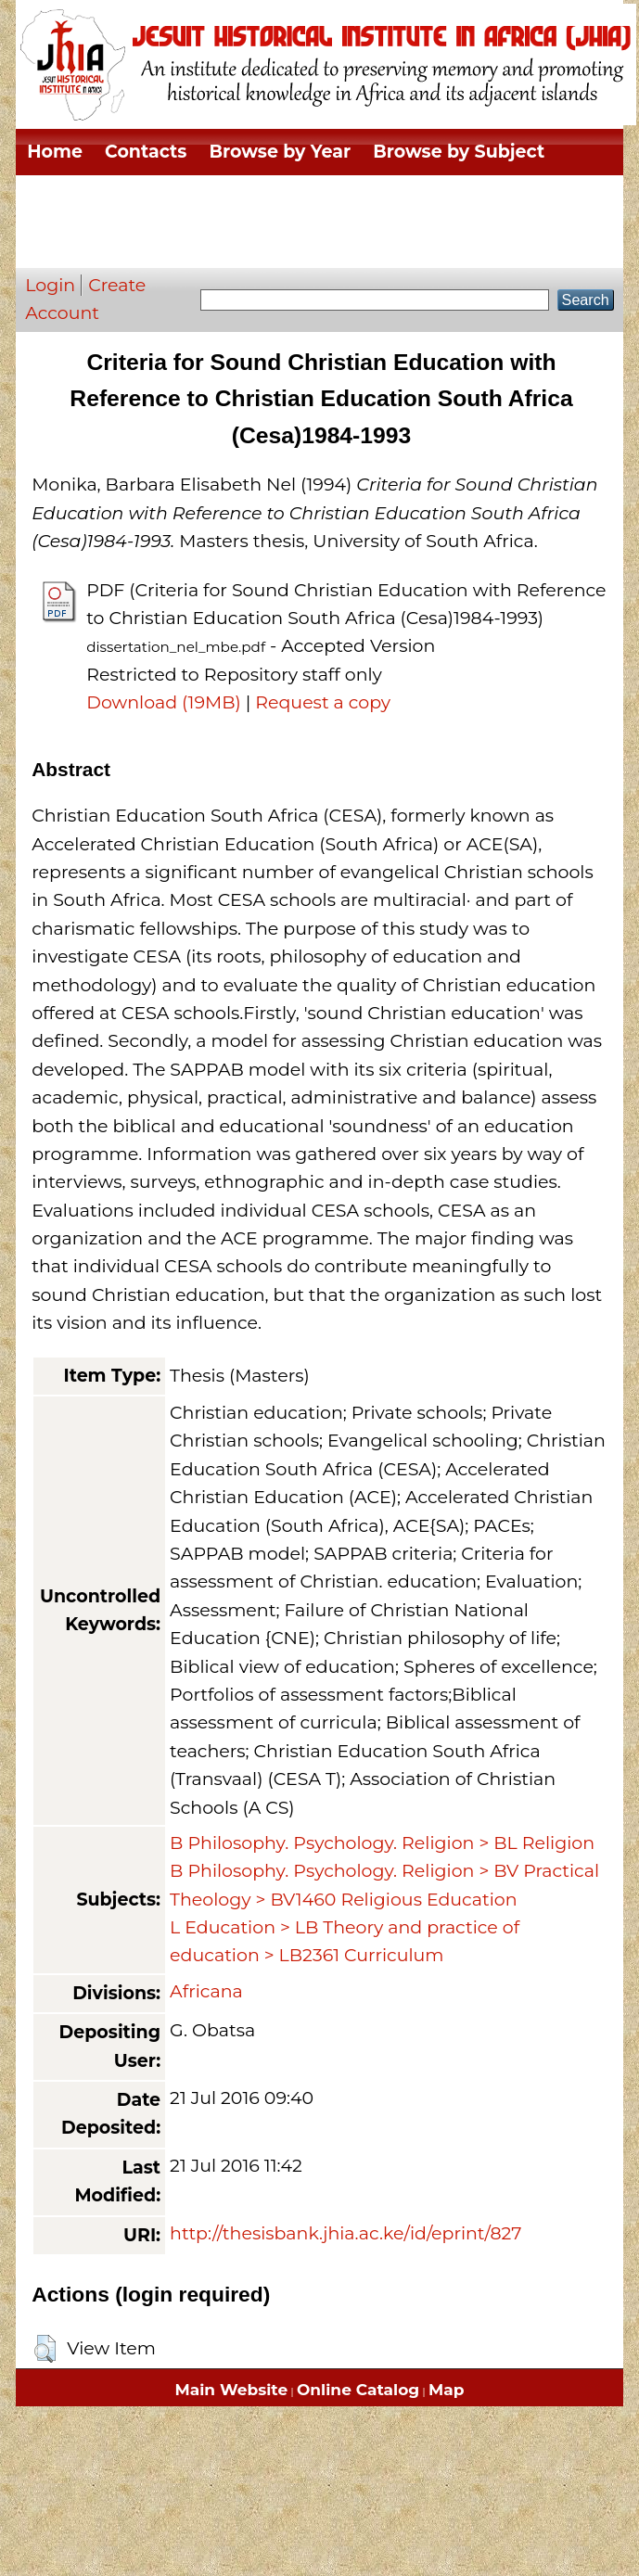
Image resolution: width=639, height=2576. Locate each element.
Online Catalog (358, 2389)
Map (446, 2389)
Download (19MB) (163, 702)
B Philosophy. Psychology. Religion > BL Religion (382, 1843)
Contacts (145, 151)
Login (50, 285)
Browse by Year (280, 151)
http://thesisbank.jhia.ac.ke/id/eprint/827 (345, 2233)
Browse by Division (114, 198)
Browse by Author (110, 244)
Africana (206, 1991)
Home (55, 151)
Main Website (231, 2389)
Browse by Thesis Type (329, 198)
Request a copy (322, 702)
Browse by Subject (458, 151)
